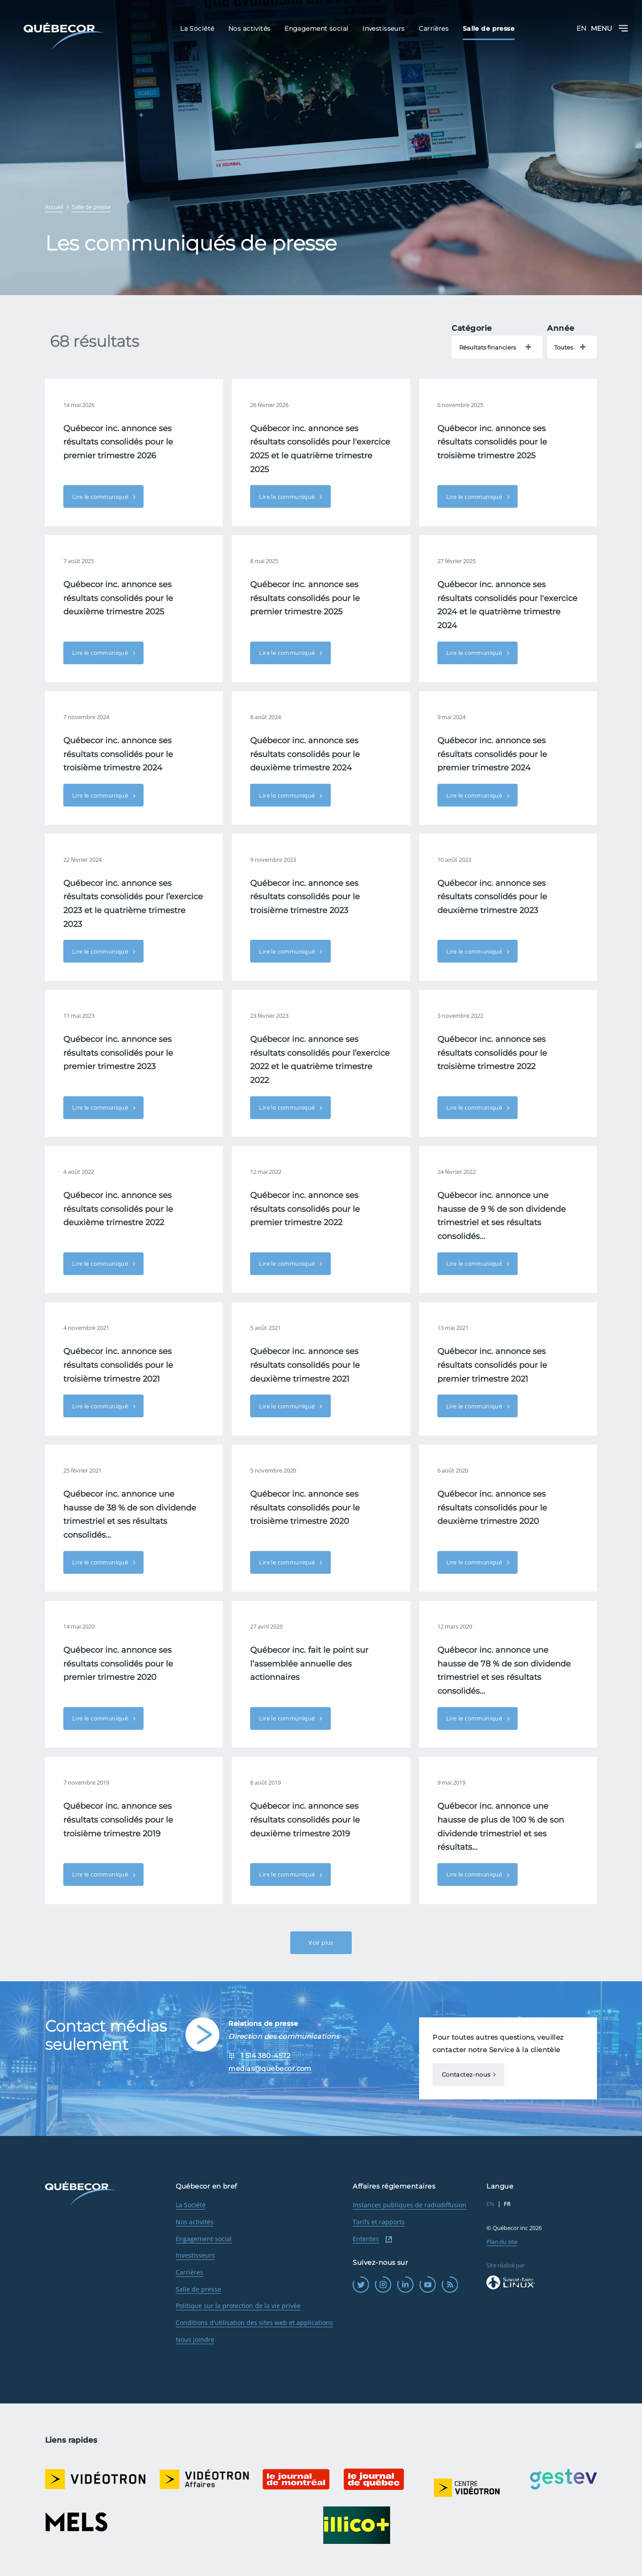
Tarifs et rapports (379, 2222)
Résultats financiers (487, 347)
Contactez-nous (466, 2074)
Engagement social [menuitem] (316, 29)
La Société (191, 2205)
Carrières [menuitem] (434, 29)
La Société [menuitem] (197, 29)
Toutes (563, 347)
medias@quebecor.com (270, 2068)
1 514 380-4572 (266, 2055)
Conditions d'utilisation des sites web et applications (254, 2322)
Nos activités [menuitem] (249, 29)
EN (581, 28)
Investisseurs (195, 2255)
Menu (609, 28)
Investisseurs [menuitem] (383, 29)
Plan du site (501, 2242)
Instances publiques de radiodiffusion (409, 2205)
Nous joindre (195, 2339)
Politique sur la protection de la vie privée (238, 2305)
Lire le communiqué (101, 497)
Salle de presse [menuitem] (488, 29)
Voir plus (321, 1942)
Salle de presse (198, 2289)
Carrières (189, 2272)
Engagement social (204, 2238)
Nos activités (195, 2222)
